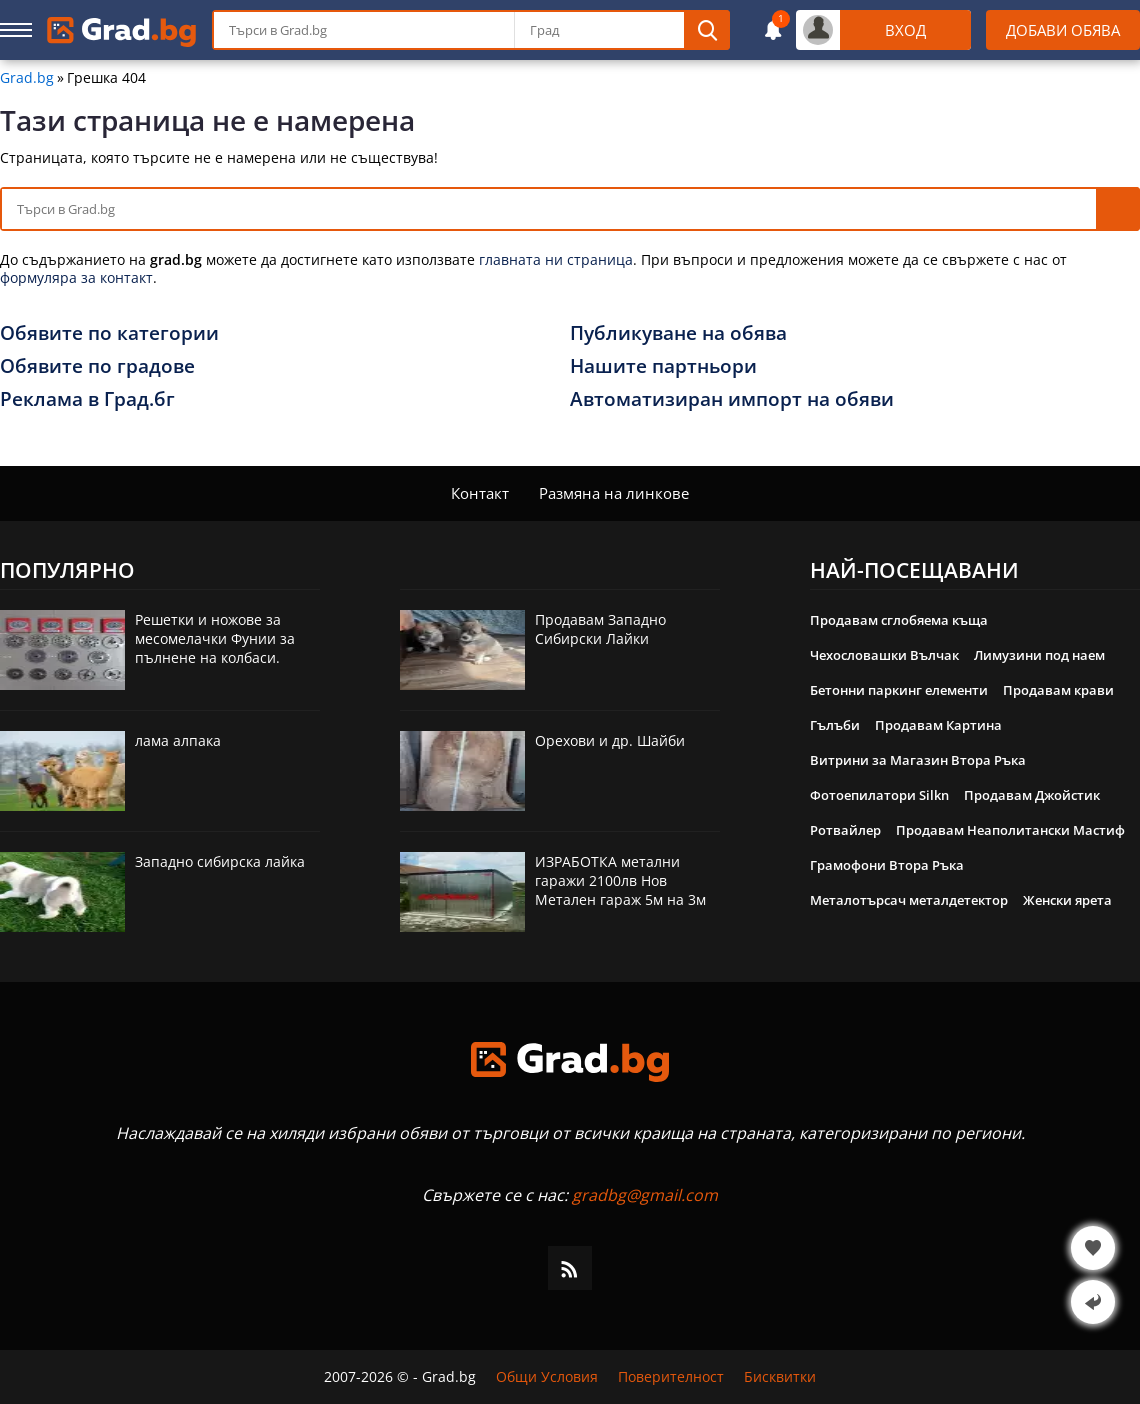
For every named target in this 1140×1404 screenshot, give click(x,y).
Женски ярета (1067, 900)
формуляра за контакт (76, 277)
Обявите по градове (97, 366)
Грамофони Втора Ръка (887, 865)
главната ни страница (556, 259)
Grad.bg (27, 78)
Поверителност (671, 1377)
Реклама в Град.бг (87, 399)
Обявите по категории (109, 333)
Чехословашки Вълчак (884, 655)
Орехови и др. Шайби (610, 740)
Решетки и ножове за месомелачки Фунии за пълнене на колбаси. (215, 638)
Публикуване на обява (678, 333)
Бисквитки (780, 1377)
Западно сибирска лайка (220, 861)
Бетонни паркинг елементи (899, 690)
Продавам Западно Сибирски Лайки (600, 629)
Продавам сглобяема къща (899, 620)
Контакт (480, 493)
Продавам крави (1058, 690)
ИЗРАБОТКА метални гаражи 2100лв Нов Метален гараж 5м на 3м (620, 880)
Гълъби (835, 725)
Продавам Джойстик (1032, 795)
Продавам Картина (938, 725)
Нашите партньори (663, 366)
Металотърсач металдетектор (909, 900)
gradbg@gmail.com (645, 1195)
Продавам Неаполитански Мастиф (1010, 830)
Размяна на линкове (614, 493)
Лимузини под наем (1039, 655)
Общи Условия (547, 1377)
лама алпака (178, 740)
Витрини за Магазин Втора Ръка (918, 760)
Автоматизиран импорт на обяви (732, 399)
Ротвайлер (845, 830)
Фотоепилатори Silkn (879, 795)
